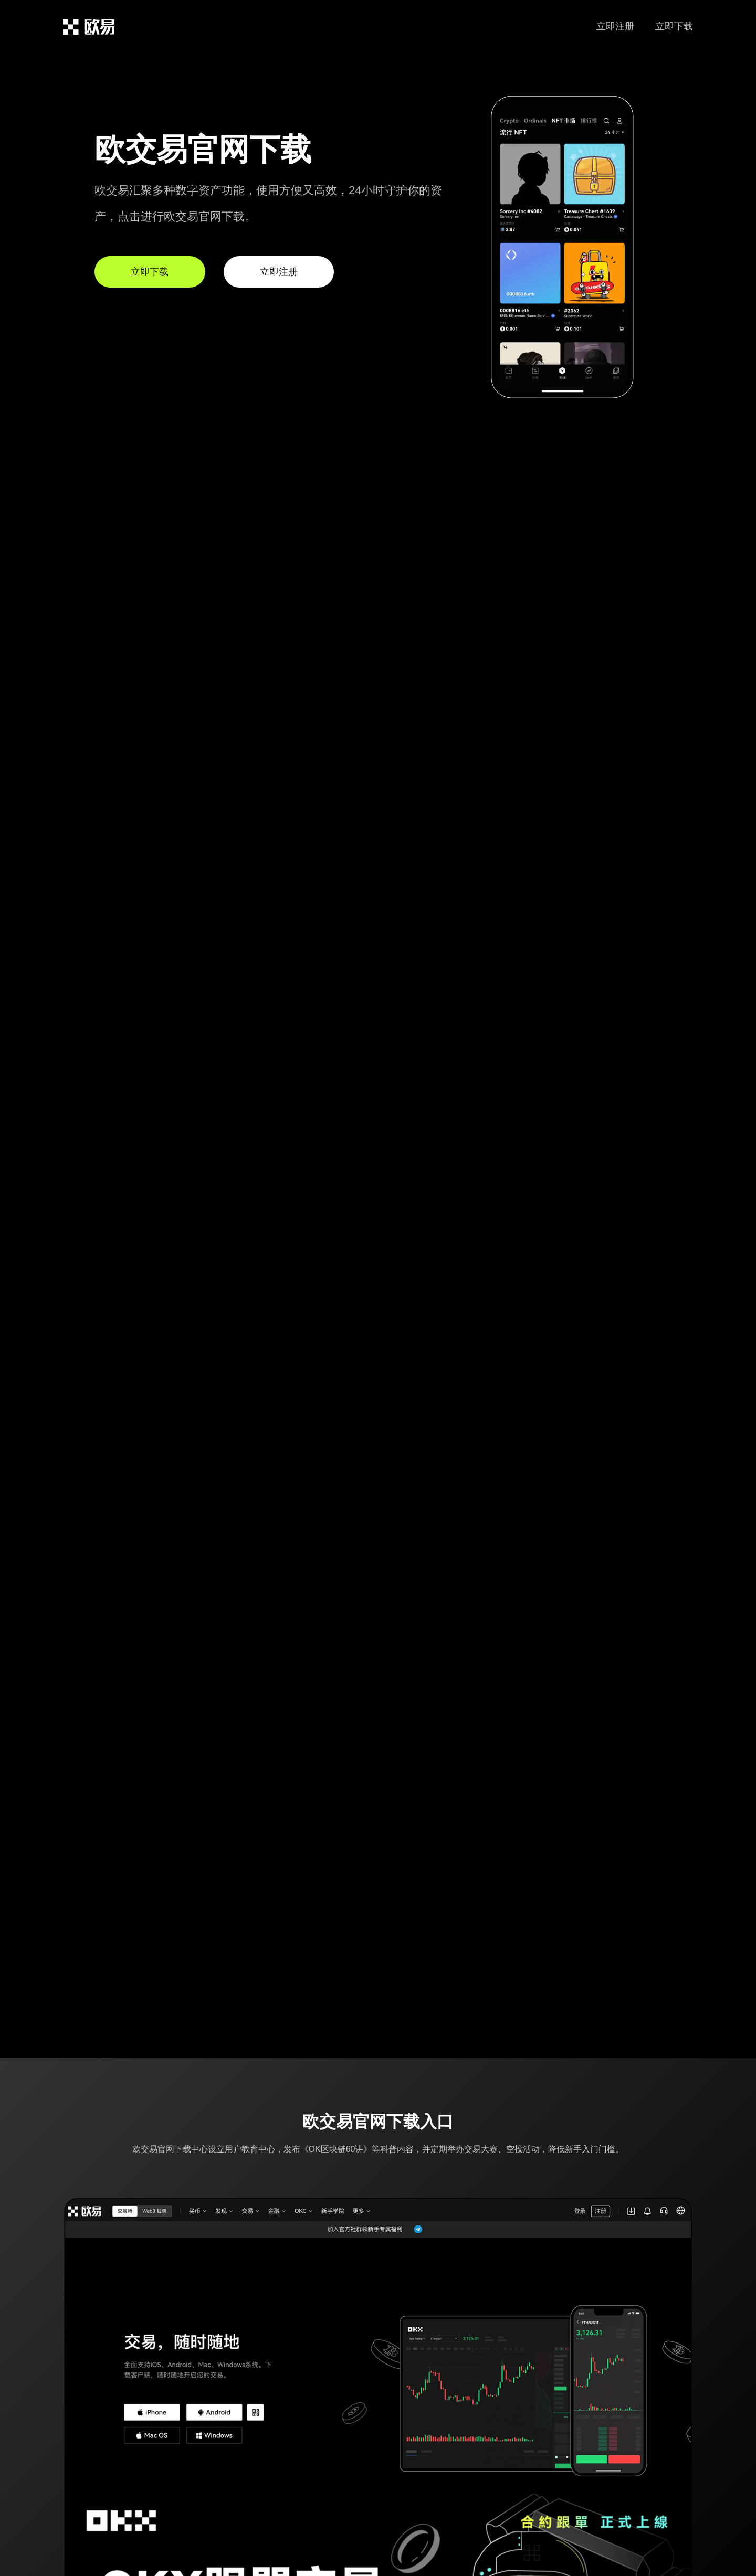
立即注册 (615, 26)
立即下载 (674, 26)
